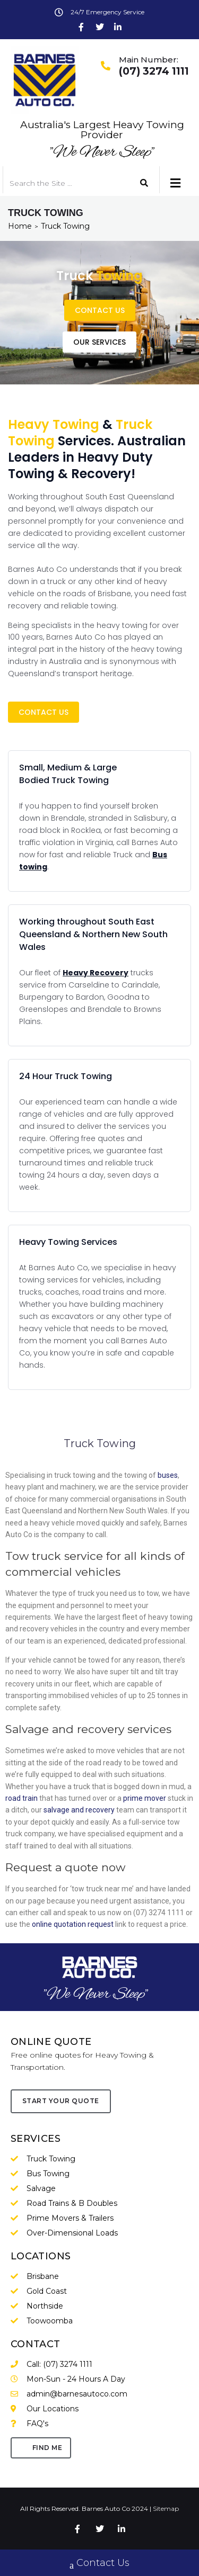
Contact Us (99, 2564)
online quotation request (73, 1924)
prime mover (144, 1798)
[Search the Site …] (63, 183)
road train (21, 1798)
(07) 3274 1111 (154, 71)
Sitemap (166, 2508)
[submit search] (144, 183)
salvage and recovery (79, 1810)
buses (168, 1475)
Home (20, 226)
